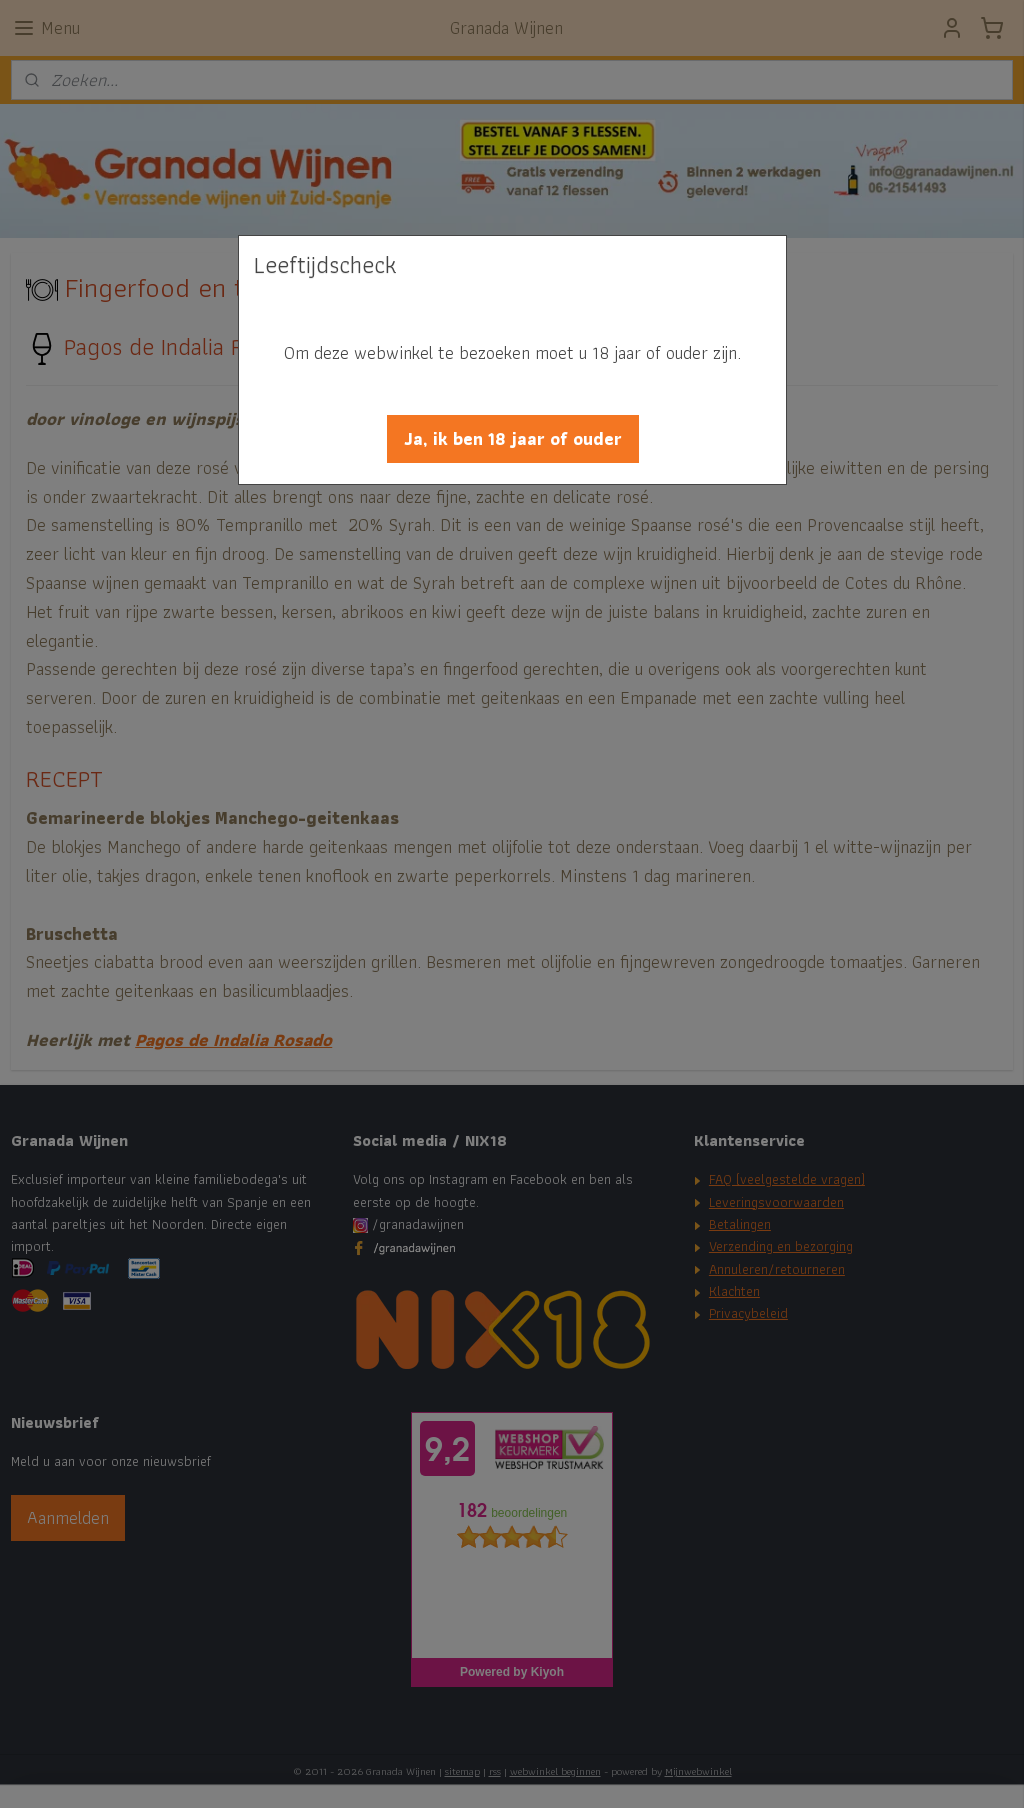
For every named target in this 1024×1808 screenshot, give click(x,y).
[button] (513, 439)
